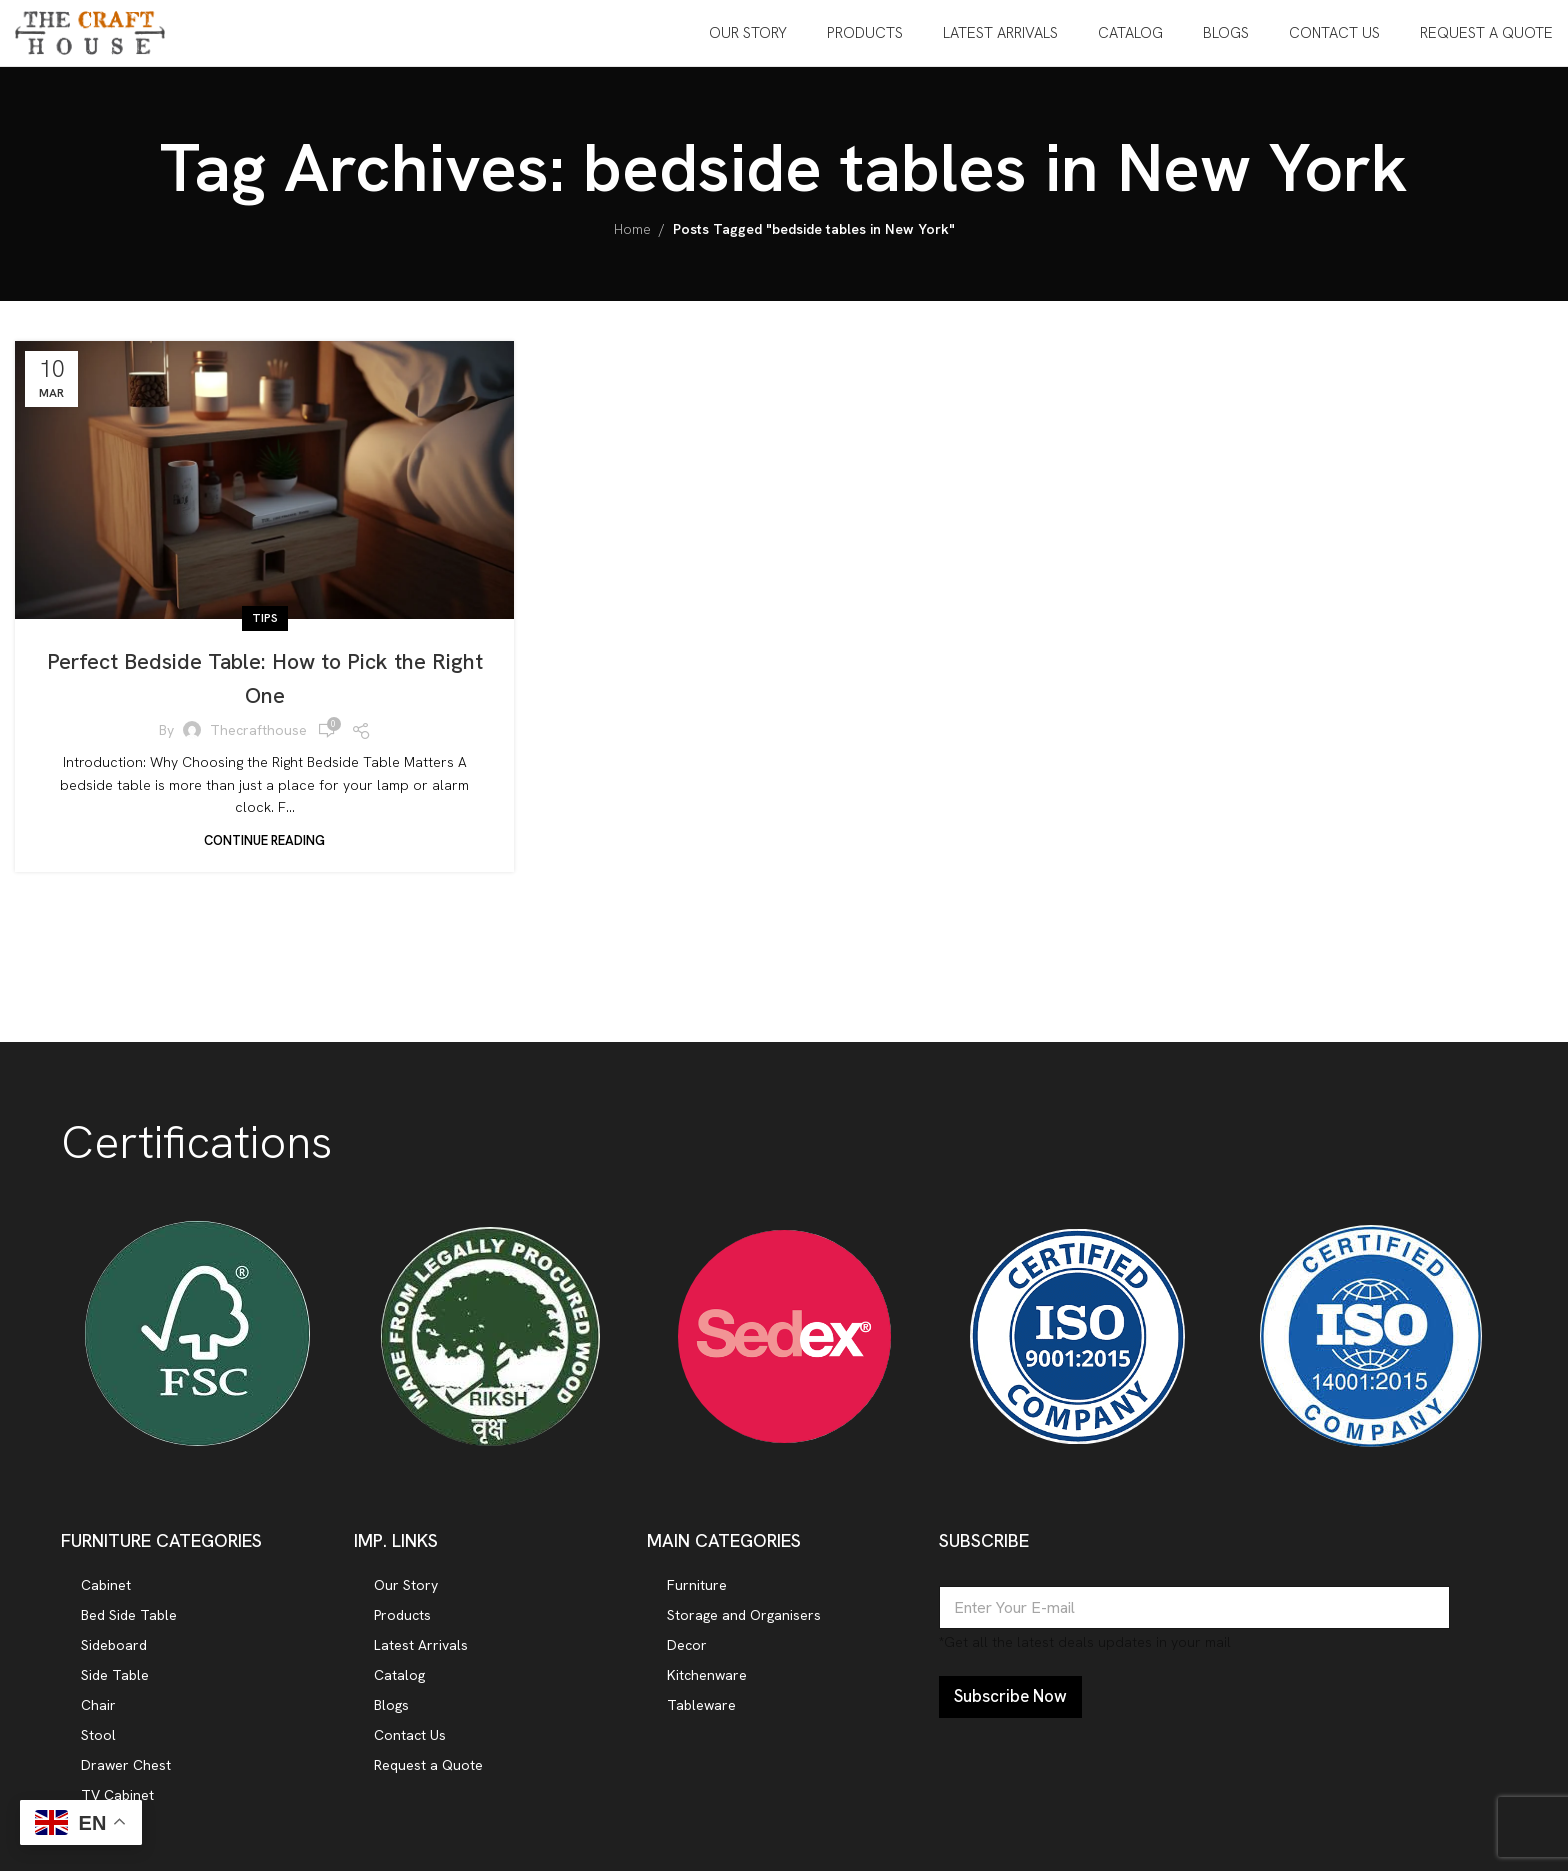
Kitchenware (707, 1689)
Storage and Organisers (744, 1629)
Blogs (391, 1719)
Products (402, 1629)
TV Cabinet (117, 1809)
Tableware (701, 1719)
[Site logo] (90, 38)
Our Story (406, 1599)
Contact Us (410, 1749)
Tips (265, 632)
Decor (687, 1659)
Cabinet (106, 1599)
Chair (98, 1719)
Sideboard (114, 1659)
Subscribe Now (1010, 1711)
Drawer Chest (126, 1779)
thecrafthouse (258, 745)
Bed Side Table (129, 1629)
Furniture (697, 1599)
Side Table (115, 1689)
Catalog (399, 1689)
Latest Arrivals (421, 1659)
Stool (98, 1749)
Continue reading (264, 854)
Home (632, 244)
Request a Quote (428, 1779)
